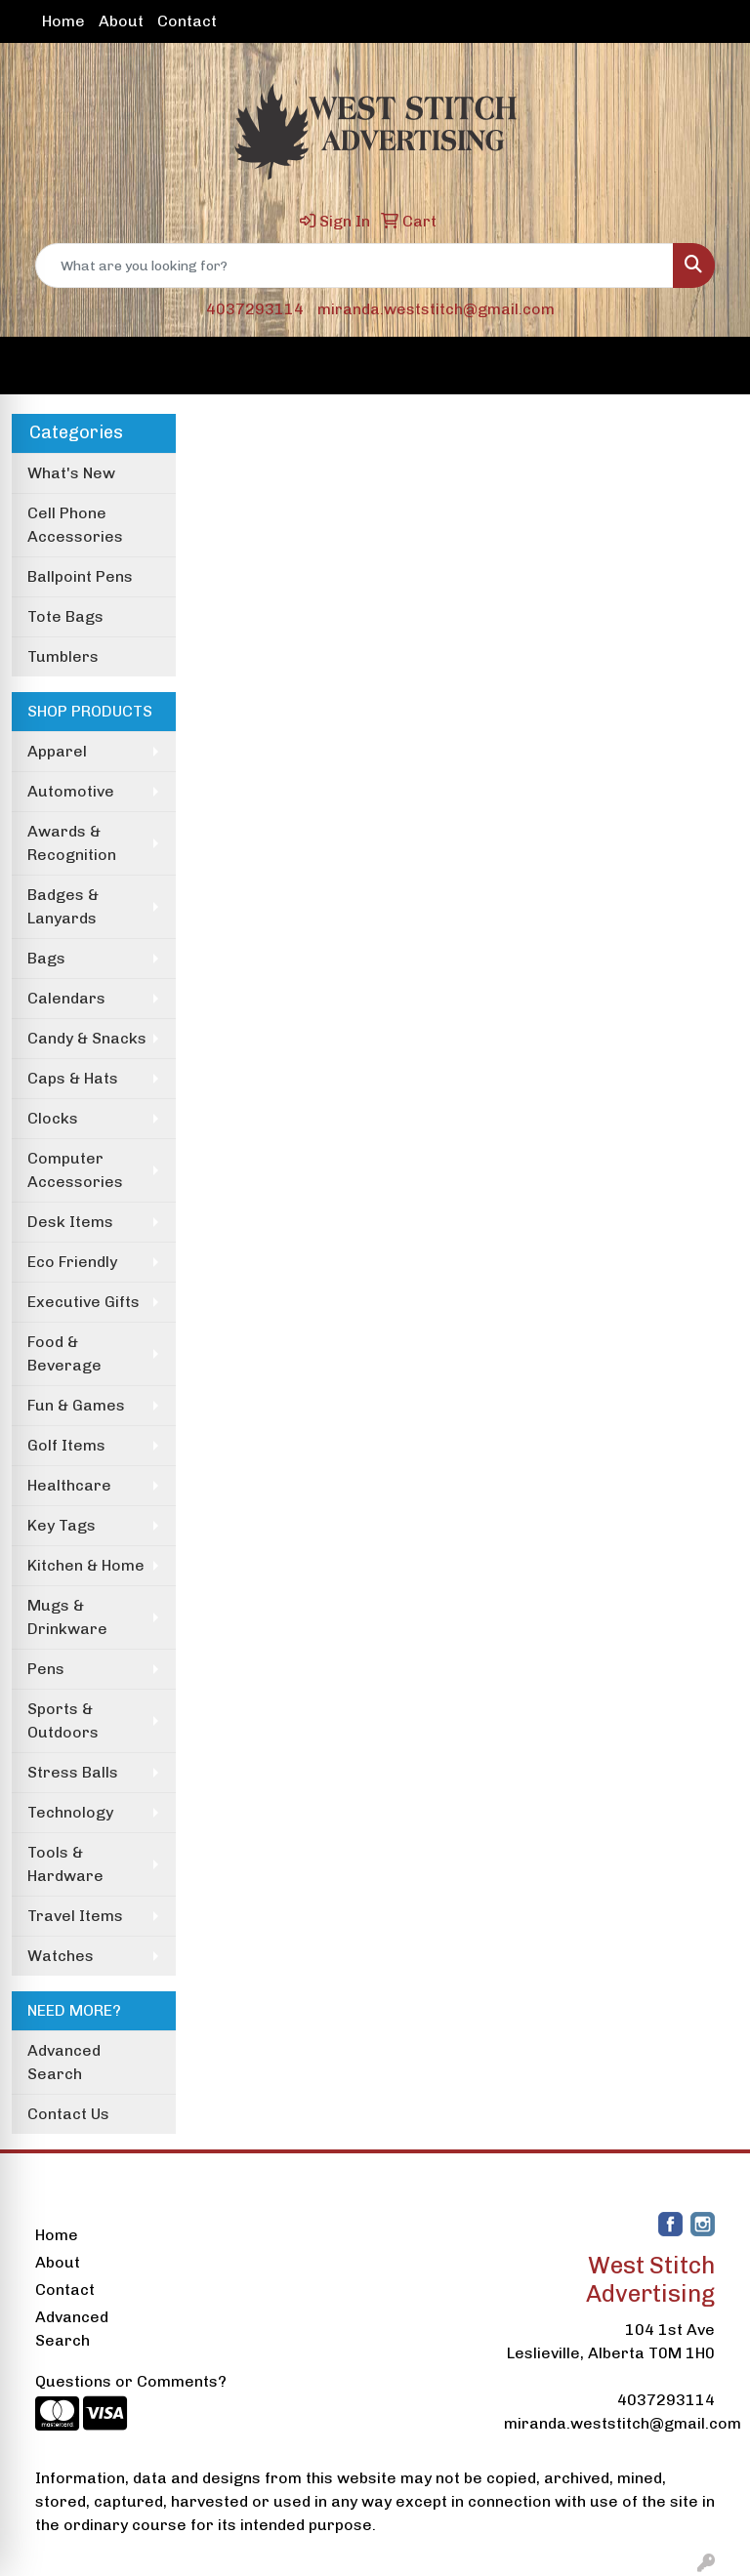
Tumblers (63, 656)
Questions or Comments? (131, 2381)
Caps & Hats (72, 1078)
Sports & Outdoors (63, 1720)
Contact (187, 21)
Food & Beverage (64, 1353)
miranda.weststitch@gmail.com (436, 309)
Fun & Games (76, 1405)
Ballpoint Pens (80, 576)
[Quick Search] (354, 265)
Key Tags (61, 1525)
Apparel (57, 751)
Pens (45, 1668)
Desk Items (70, 1221)
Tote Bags (65, 616)
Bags (46, 958)
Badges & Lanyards (63, 906)
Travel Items (75, 1915)
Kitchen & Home (86, 1565)
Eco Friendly (72, 1261)
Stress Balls (72, 1772)
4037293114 (255, 309)
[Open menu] (710, 366)
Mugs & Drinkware (67, 1617)
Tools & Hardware (65, 1864)
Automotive (70, 791)
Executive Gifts (83, 1301)
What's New (71, 473)
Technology (70, 1812)
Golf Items (66, 1445)
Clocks (52, 1118)
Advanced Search (64, 2062)
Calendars (66, 998)
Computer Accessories (75, 1170)
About (121, 21)
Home (63, 21)
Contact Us (68, 2114)
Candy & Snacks (86, 1038)
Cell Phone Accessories (75, 525)
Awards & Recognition (71, 843)
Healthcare (69, 1485)
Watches (60, 1955)
